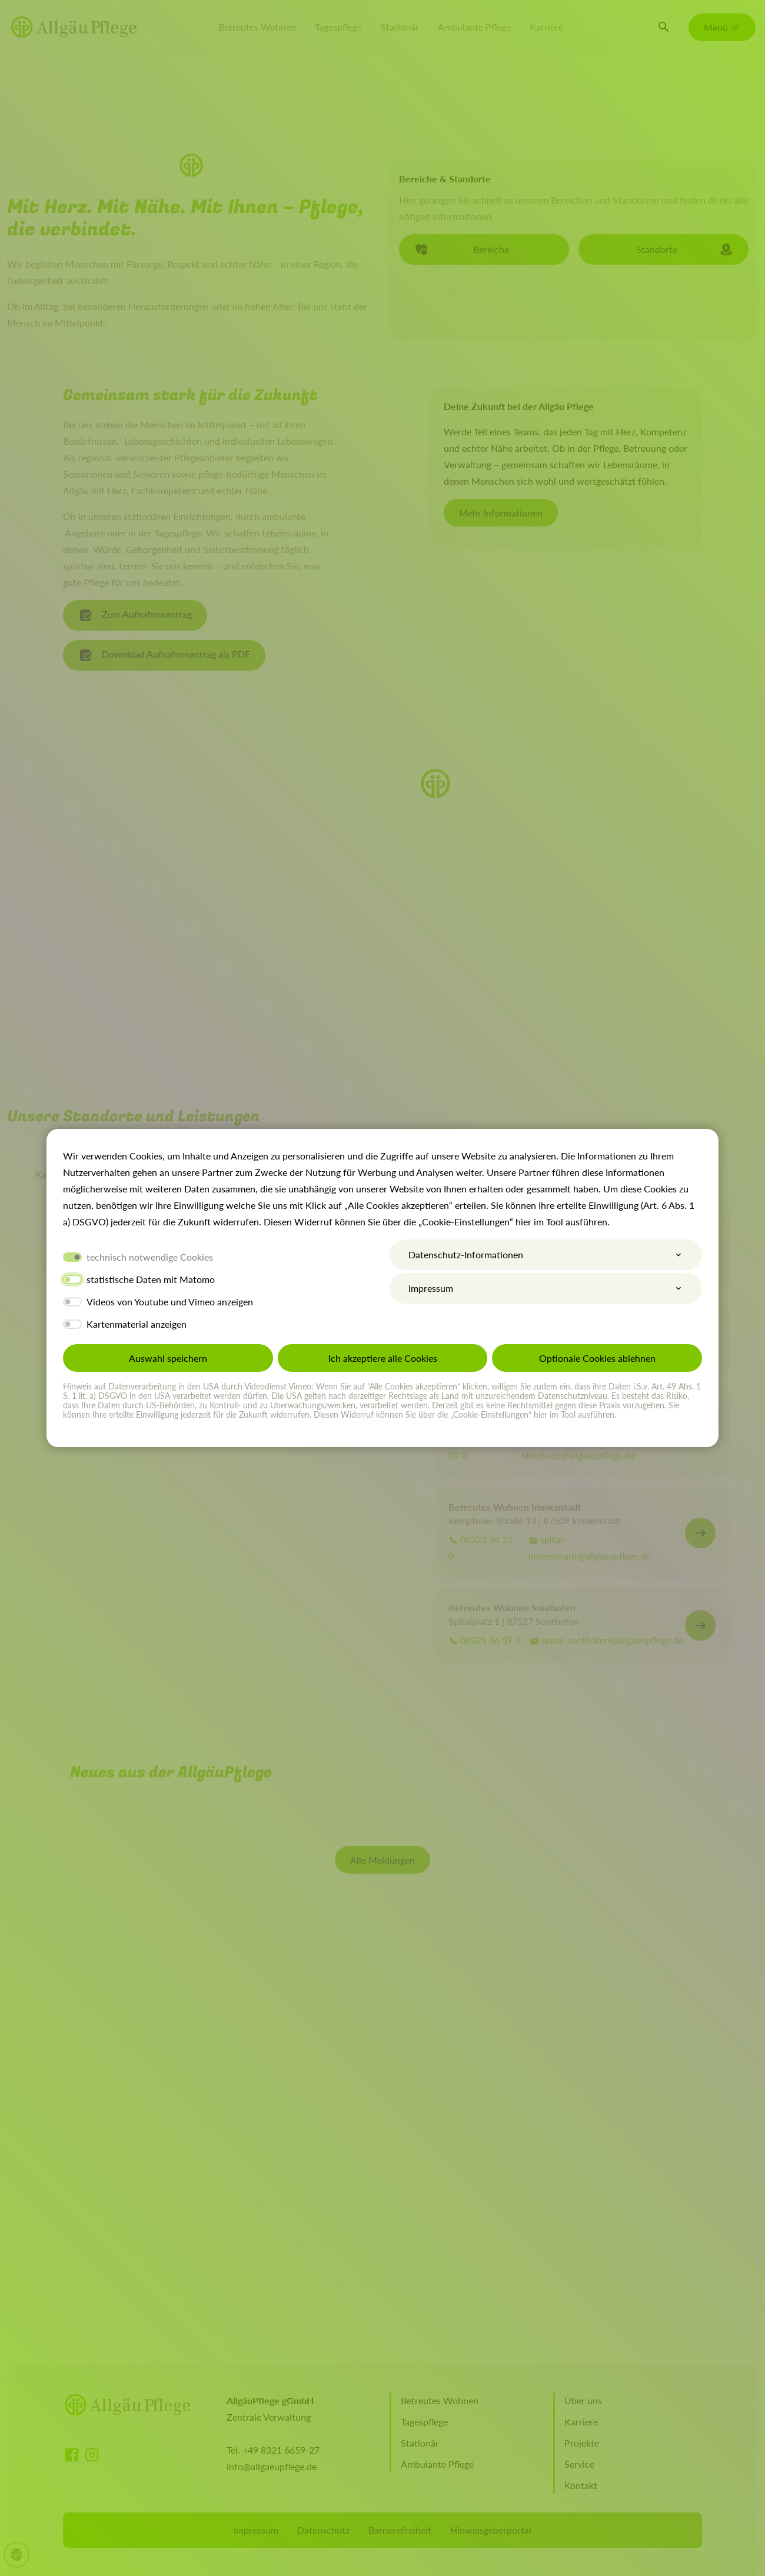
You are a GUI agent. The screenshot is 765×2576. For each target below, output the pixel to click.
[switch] (72, 1279)
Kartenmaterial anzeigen (137, 1323)
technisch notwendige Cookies (150, 1256)
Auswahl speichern (168, 1358)
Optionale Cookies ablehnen (597, 1358)
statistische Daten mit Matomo (151, 1279)
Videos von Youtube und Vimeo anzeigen (170, 1301)
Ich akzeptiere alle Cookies (382, 1358)
